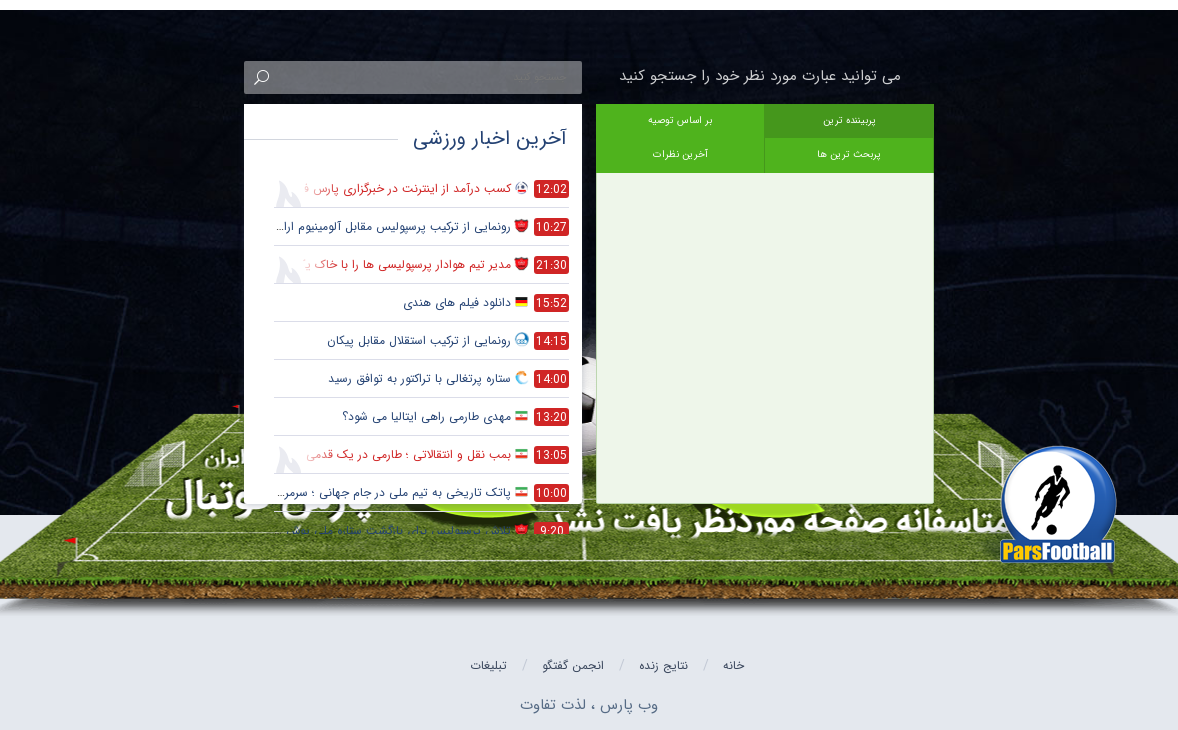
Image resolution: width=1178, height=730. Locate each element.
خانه (733, 665)
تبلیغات (488, 665)
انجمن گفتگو (573, 665)
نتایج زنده (663, 665)
